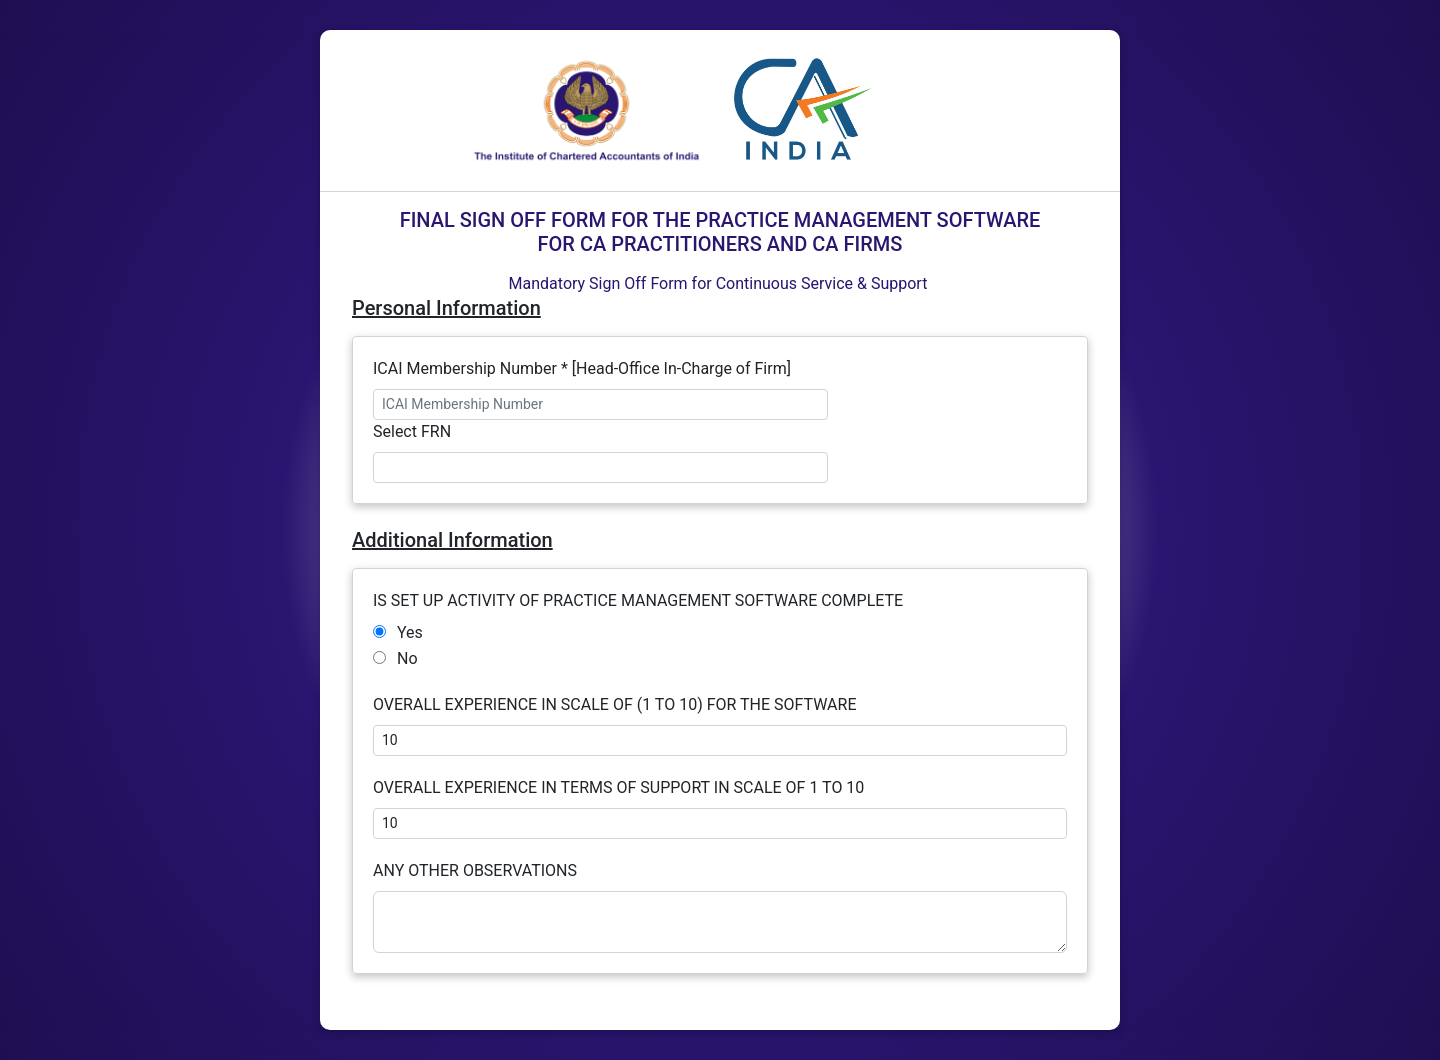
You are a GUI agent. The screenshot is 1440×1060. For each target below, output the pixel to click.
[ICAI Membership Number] (600, 404)
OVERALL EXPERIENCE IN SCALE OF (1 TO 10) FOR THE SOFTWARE (616, 704)
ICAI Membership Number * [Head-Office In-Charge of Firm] (582, 368)
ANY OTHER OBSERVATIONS (477, 870)
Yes (410, 632)
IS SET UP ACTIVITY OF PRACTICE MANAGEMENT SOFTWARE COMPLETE (640, 600)
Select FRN (412, 431)
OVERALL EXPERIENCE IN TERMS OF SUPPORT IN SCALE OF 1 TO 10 (618, 787)
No (407, 658)
